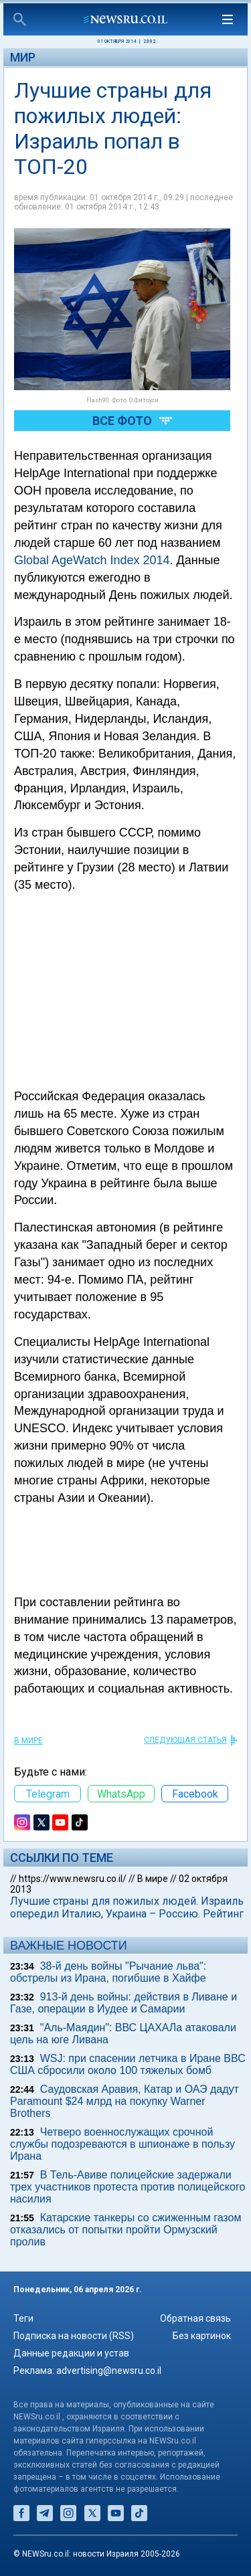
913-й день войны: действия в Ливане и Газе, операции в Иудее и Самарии (123, 2002)
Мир (22, 57)
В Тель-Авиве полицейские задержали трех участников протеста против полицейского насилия (127, 2187)
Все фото (122, 421)
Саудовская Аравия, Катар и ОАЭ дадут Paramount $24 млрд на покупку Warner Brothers (124, 2101)
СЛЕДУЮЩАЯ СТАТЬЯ (185, 1740)
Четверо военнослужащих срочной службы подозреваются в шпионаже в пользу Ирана (122, 2144)
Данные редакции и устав (71, 2353)
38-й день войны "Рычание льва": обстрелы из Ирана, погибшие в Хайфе (108, 1972)
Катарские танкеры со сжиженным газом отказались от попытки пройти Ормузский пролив (125, 2229)
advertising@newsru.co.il (108, 2370)
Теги (23, 2318)
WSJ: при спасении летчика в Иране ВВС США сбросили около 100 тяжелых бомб (128, 2064)
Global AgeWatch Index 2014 (92, 560)
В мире (28, 1740)
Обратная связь (195, 2318)
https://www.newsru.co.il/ (73, 1878)
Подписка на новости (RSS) (73, 2335)
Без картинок (202, 2335)
